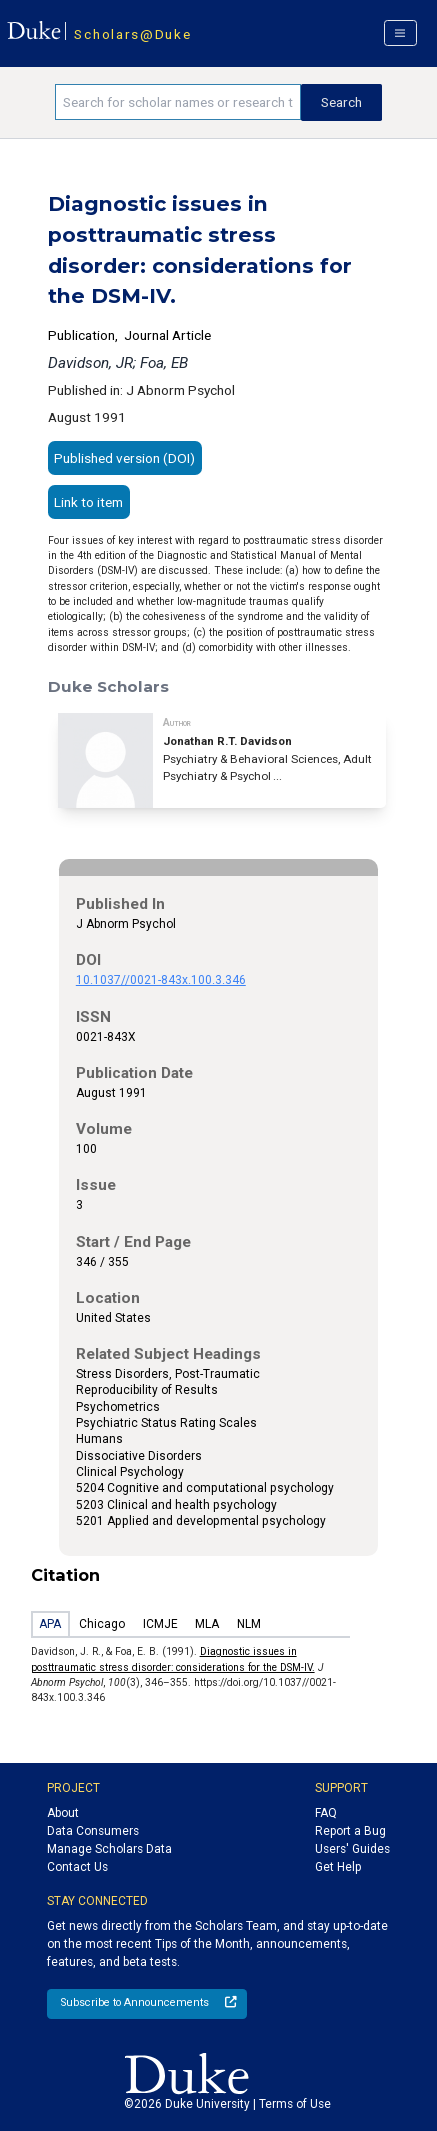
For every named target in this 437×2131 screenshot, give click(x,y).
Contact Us (77, 1867)
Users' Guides (352, 1849)
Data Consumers (93, 1831)
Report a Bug (350, 1831)
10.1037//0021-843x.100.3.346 (161, 980)
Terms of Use (295, 2104)
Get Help (338, 1867)
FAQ (326, 1813)
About (63, 1813)
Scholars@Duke (132, 34)
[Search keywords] (178, 102)
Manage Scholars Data (109, 1849)
